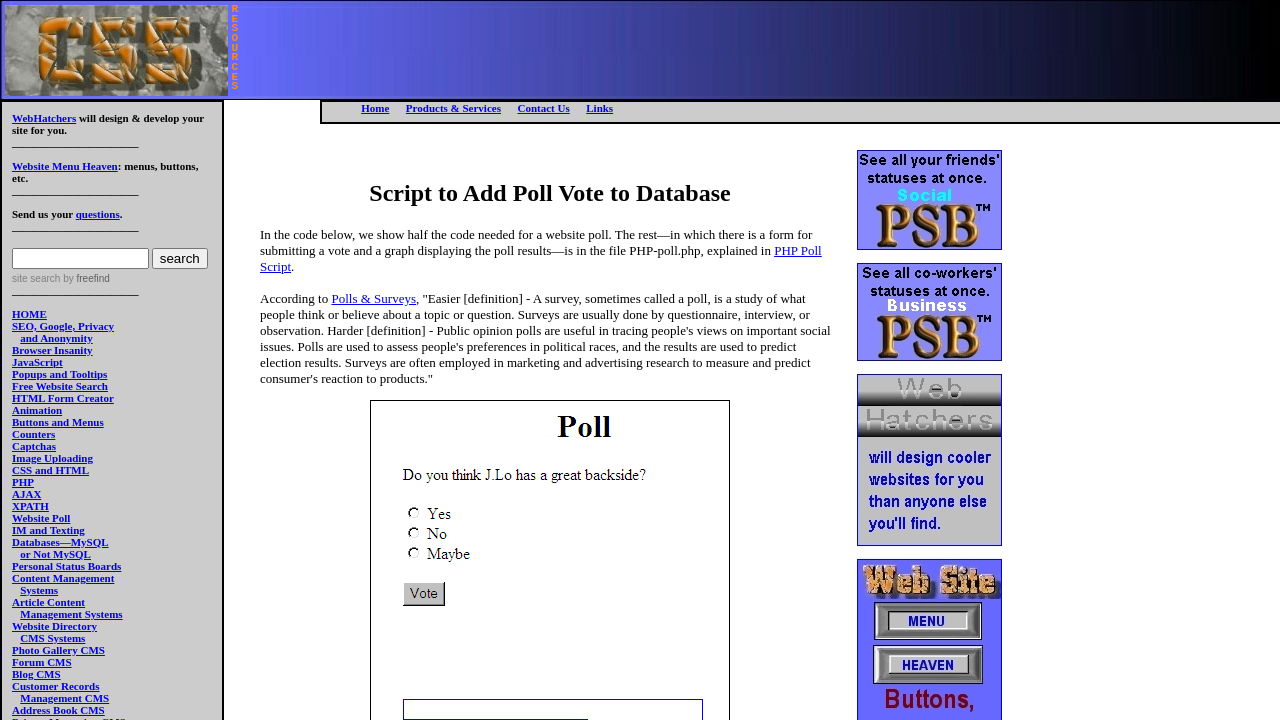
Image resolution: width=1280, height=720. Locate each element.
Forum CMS (42, 662)
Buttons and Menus (58, 422)
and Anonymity (56, 338)
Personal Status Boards (66, 566)
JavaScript (37, 362)
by (84, 278)
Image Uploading (52, 458)
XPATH (30, 506)
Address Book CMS (58, 710)
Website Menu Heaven (65, 166)
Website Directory (54, 626)
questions (98, 214)
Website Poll (41, 518)
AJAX (26, 494)
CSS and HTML (50, 470)
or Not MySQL (55, 554)
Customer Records (55, 686)
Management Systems (71, 614)
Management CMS (64, 698)
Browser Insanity (52, 350)
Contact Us (543, 108)
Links (599, 108)
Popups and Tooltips (59, 374)
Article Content (48, 602)
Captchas (34, 446)
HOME (29, 314)
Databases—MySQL (60, 542)
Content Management (63, 578)
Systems (39, 590)
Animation (37, 410)
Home (375, 108)
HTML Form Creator (63, 398)
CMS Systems (52, 638)
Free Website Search (60, 386)
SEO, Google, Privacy (63, 326)
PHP (23, 482)
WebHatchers (44, 118)
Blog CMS (36, 674)
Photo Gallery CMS (58, 650)
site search (36, 278)
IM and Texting (48, 530)
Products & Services (453, 108)
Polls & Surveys (373, 298)
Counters (33, 434)
